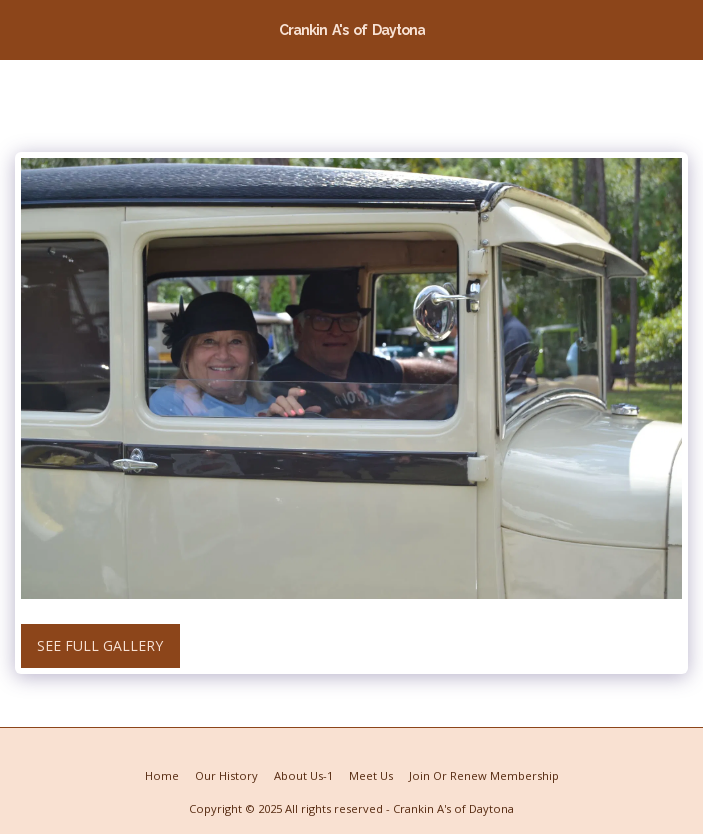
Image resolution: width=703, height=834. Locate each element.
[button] (22, 28)
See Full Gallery (100, 645)
